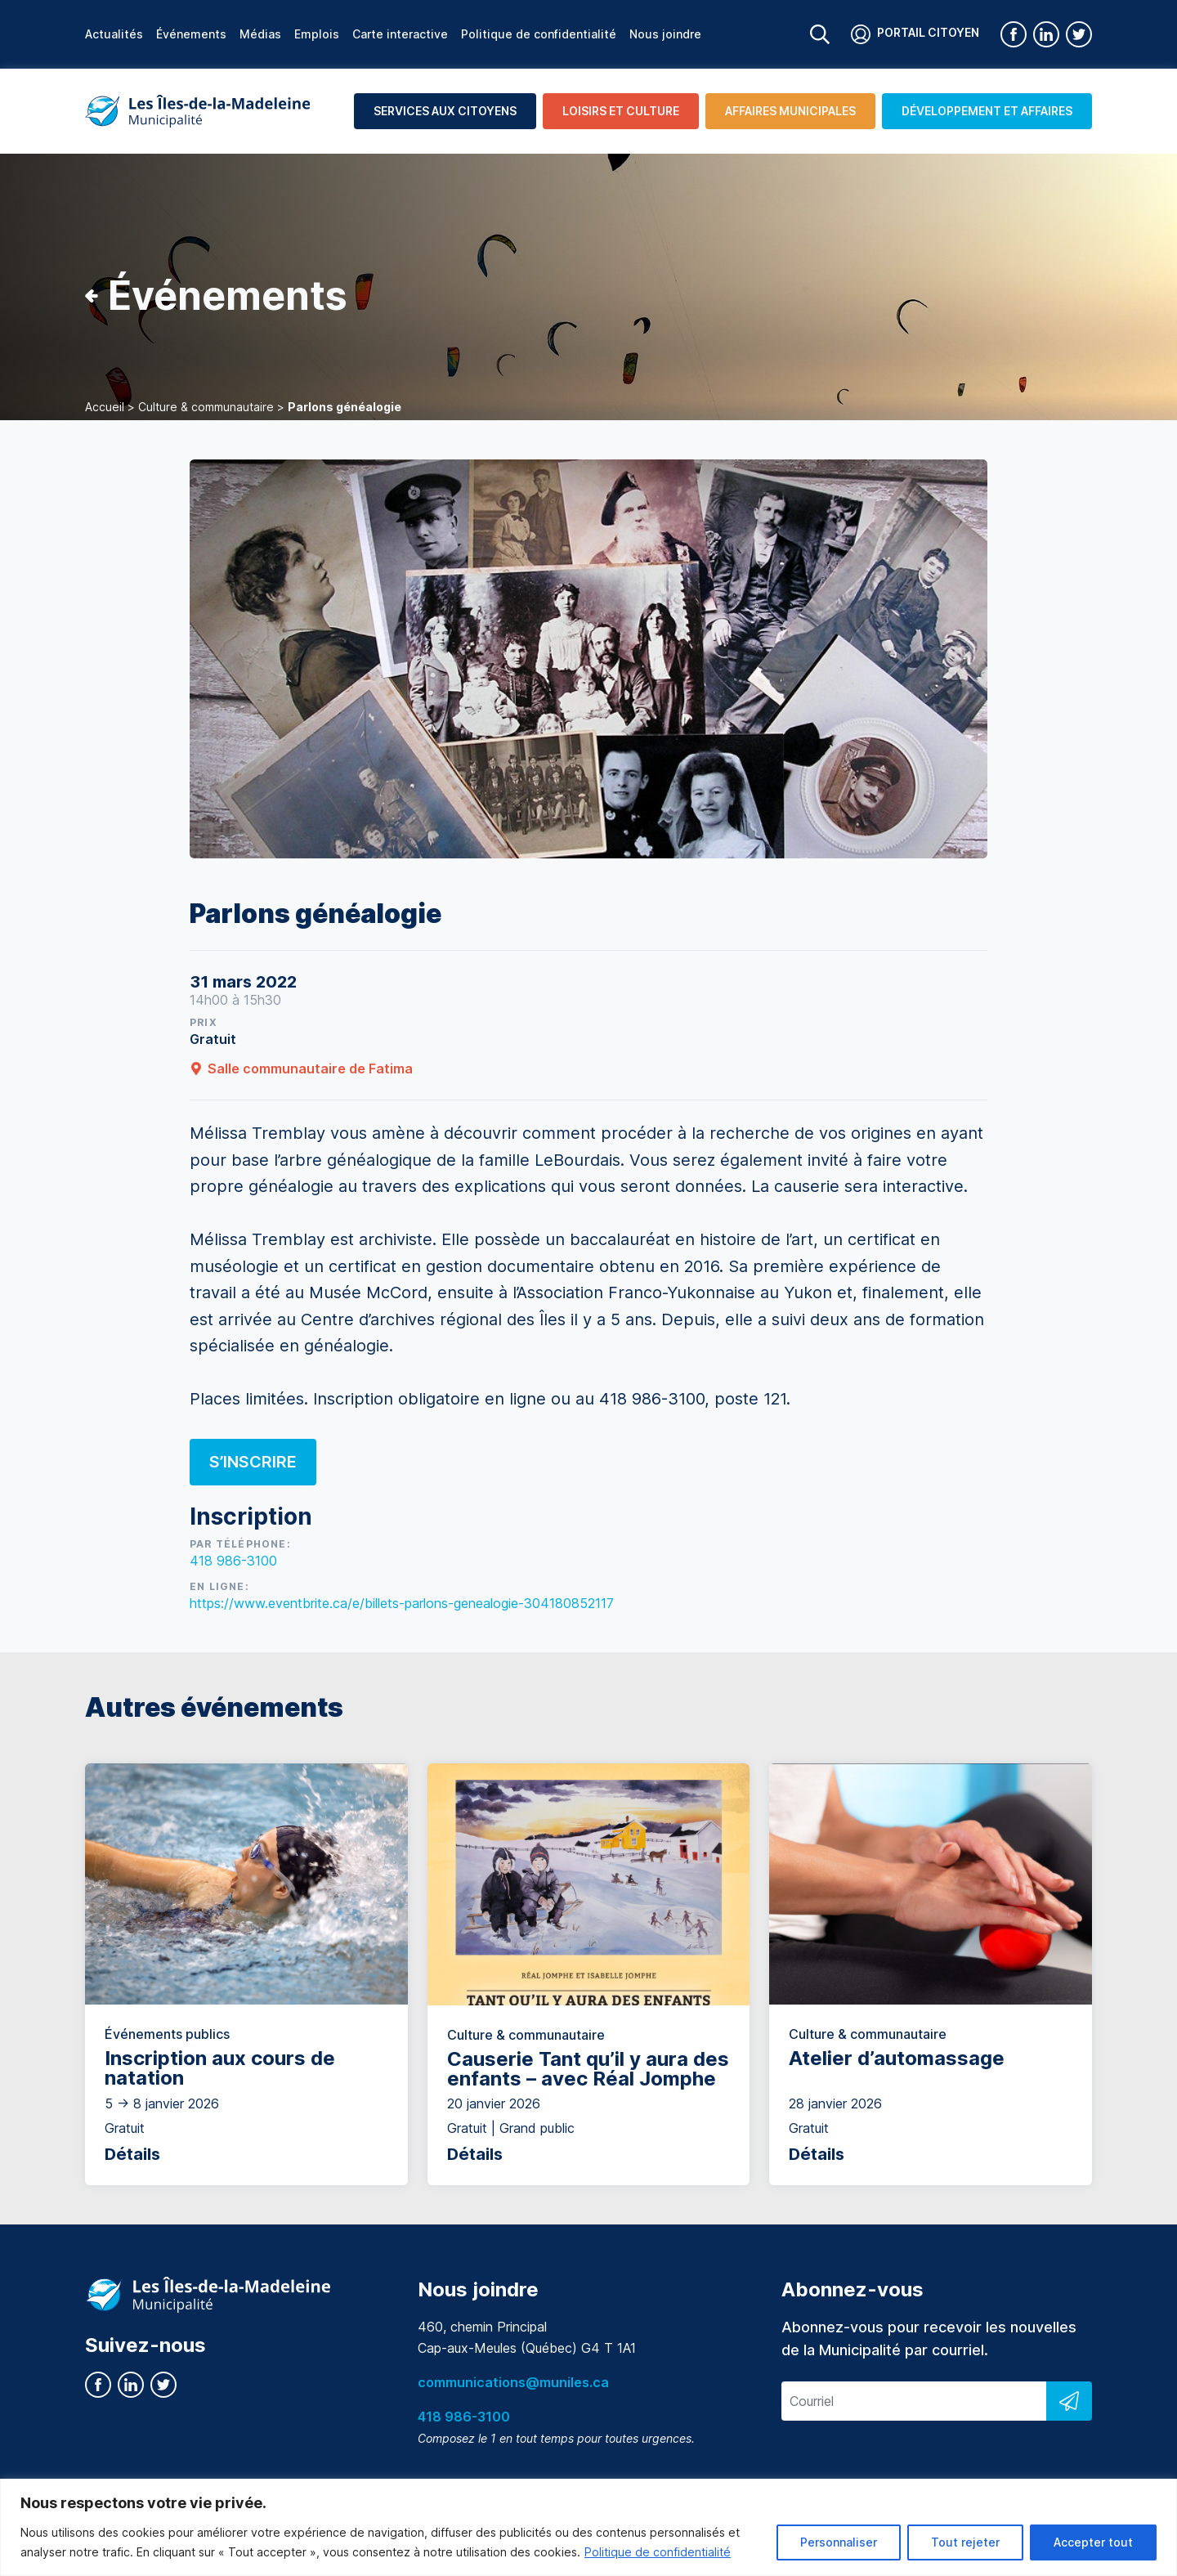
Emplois (316, 34)
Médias (260, 34)
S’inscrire (253, 1462)
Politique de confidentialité (657, 2552)
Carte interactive (400, 34)
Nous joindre (665, 34)
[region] (588, 2527)
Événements (191, 34)
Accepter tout (1093, 2542)
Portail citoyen (915, 34)
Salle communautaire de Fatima (301, 1068)
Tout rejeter (965, 2542)
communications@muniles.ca (513, 2382)
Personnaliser (838, 2542)
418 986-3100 (233, 1560)
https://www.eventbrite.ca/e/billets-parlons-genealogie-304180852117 (402, 1603)
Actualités (114, 34)
